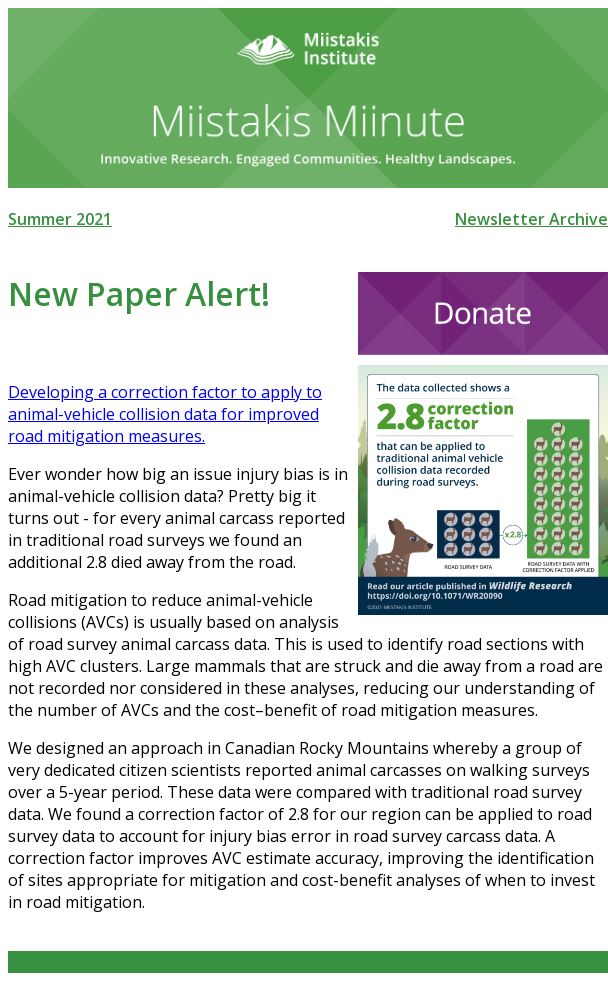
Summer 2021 (60, 219)
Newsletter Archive (531, 219)
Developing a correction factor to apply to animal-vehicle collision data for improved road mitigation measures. (165, 414)
